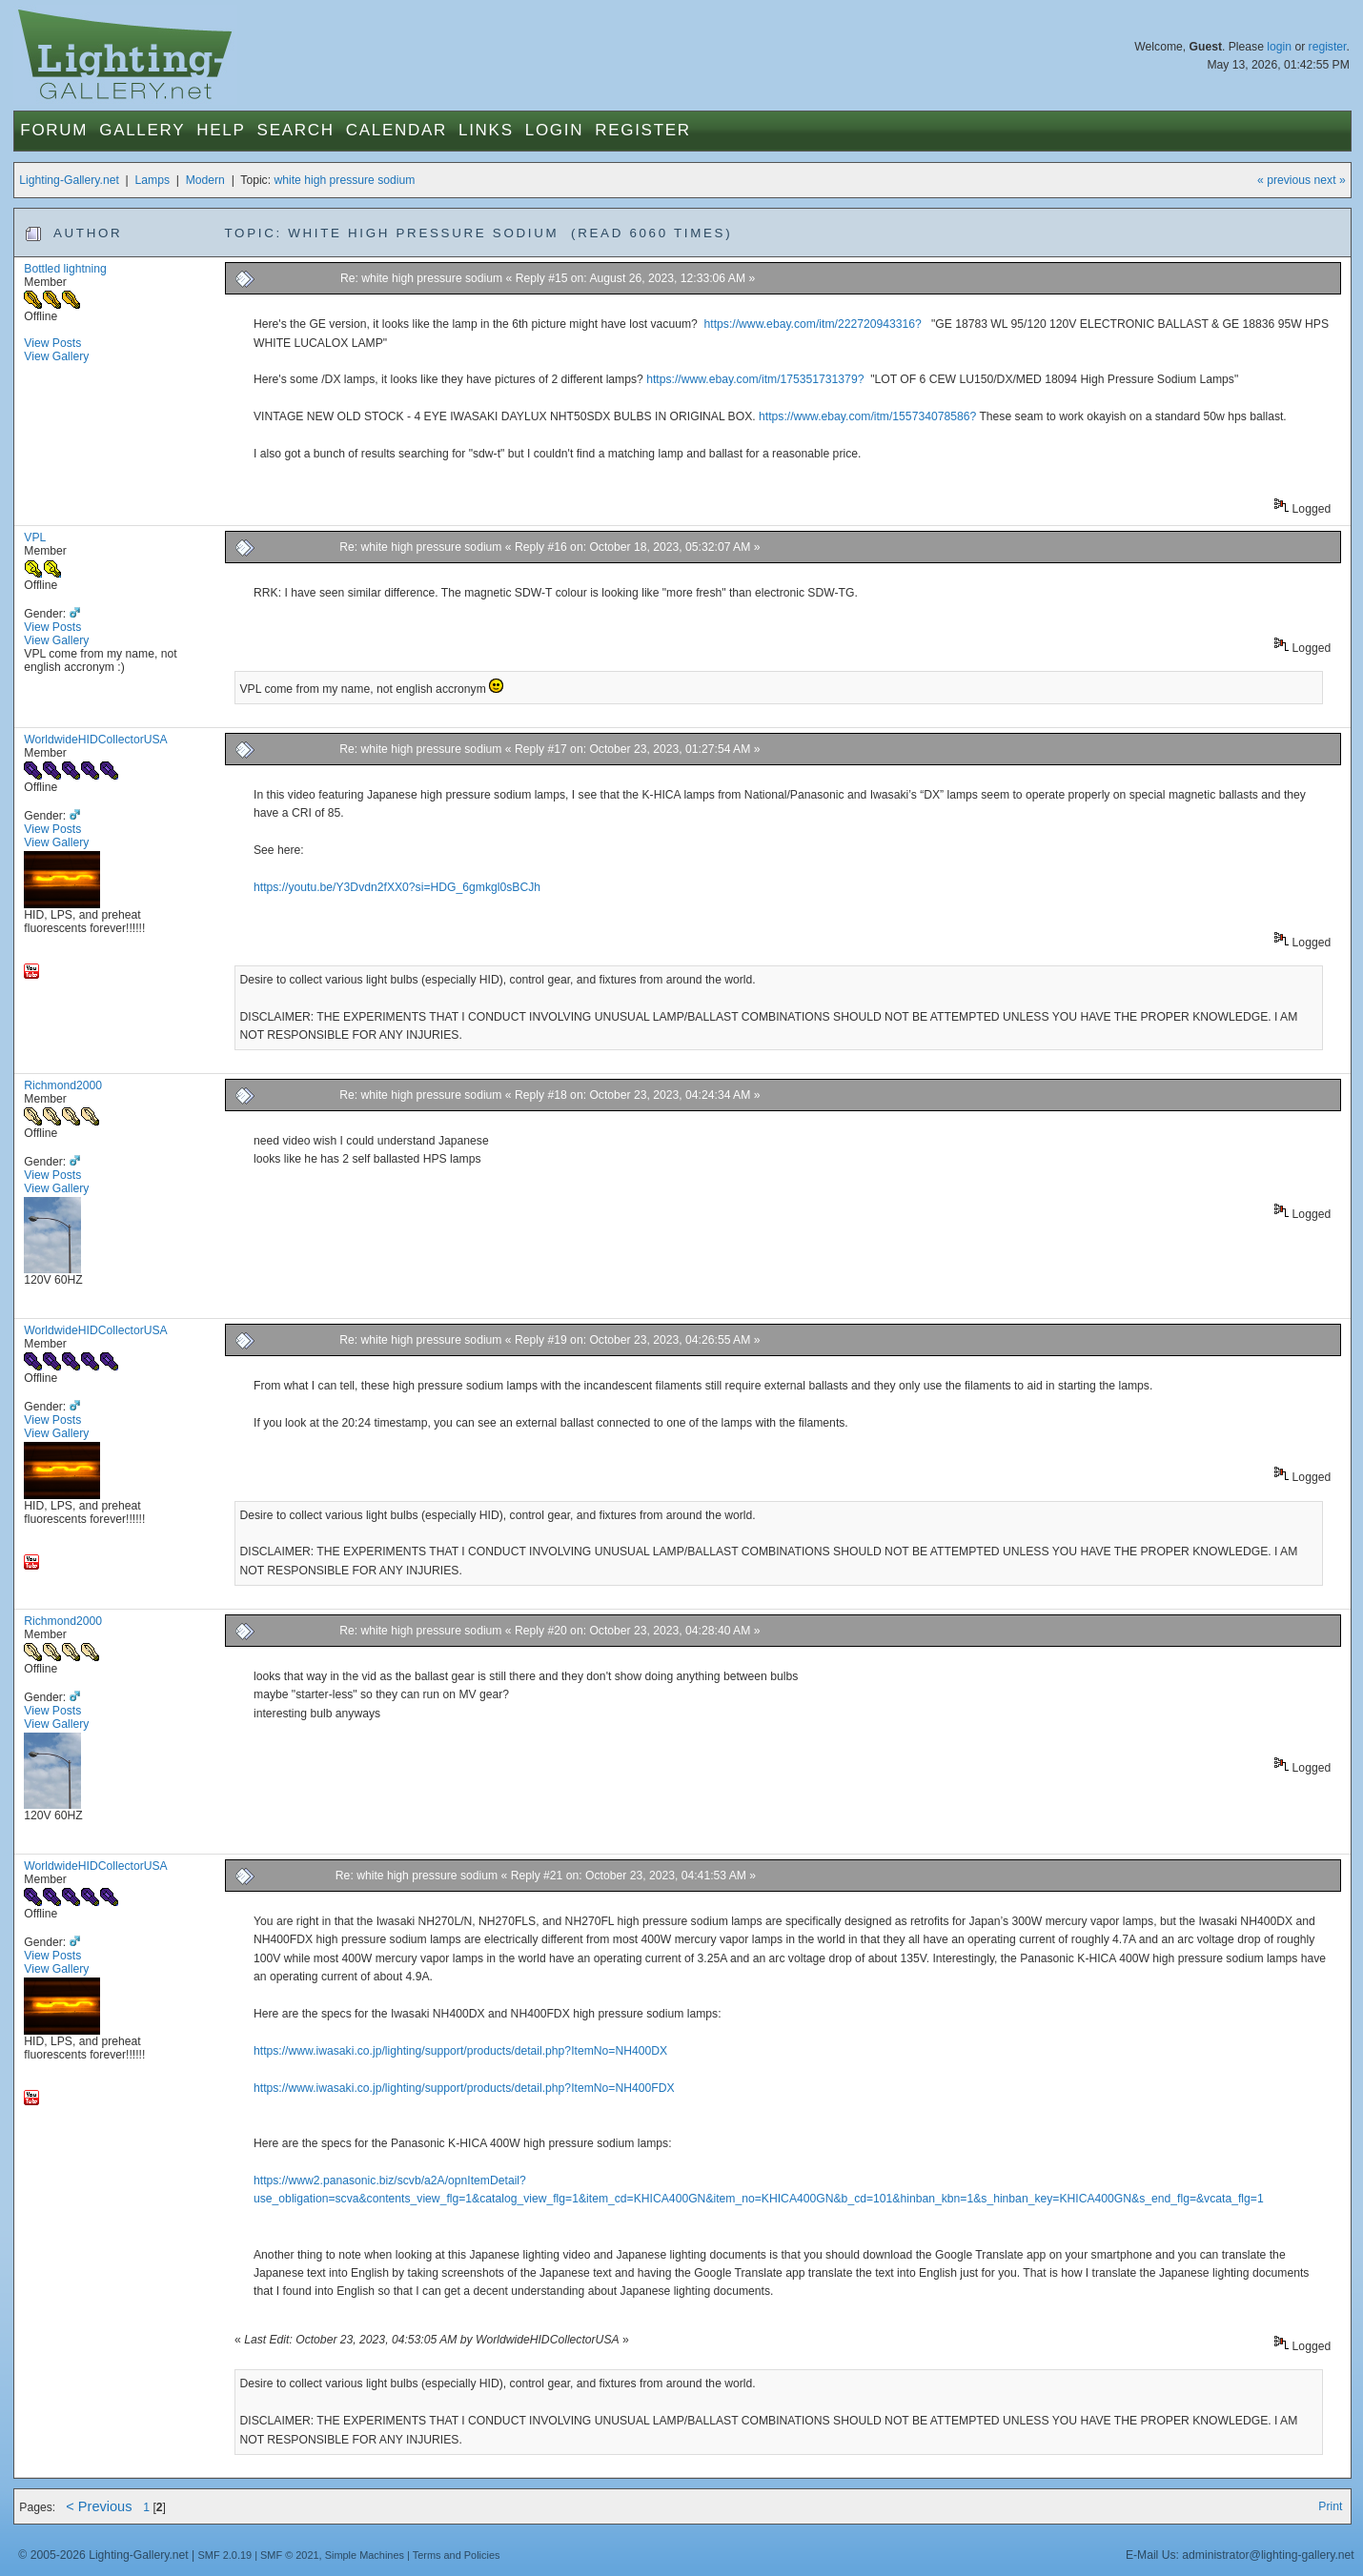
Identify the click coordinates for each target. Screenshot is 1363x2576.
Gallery (142, 130)
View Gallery (56, 356)
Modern (205, 180)
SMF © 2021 (289, 2555)
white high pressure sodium (344, 180)
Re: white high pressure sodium (421, 278)
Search (296, 130)
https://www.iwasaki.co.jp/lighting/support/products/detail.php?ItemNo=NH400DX (460, 2051)
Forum (54, 130)
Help (220, 130)
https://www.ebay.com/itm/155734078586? (867, 416)
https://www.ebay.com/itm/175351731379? (755, 379)
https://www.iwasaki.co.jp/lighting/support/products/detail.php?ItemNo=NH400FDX (464, 2088)
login (1279, 46)
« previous (1284, 180)
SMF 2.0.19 (225, 2555)
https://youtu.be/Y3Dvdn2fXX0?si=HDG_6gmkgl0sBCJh (397, 887)
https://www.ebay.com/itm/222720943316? (813, 324)
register (1328, 46)
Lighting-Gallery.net (69, 180)
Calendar (396, 130)
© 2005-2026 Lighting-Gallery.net (103, 2555)
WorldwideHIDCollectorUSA (95, 739)
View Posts (52, 343)
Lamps (152, 180)
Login (554, 130)
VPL (35, 537)
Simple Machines (364, 2555)
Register (643, 130)
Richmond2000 (63, 1085)
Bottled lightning (65, 268)
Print (1330, 2506)
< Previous (99, 2506)
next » (1330, 180)
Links (486, 130)
